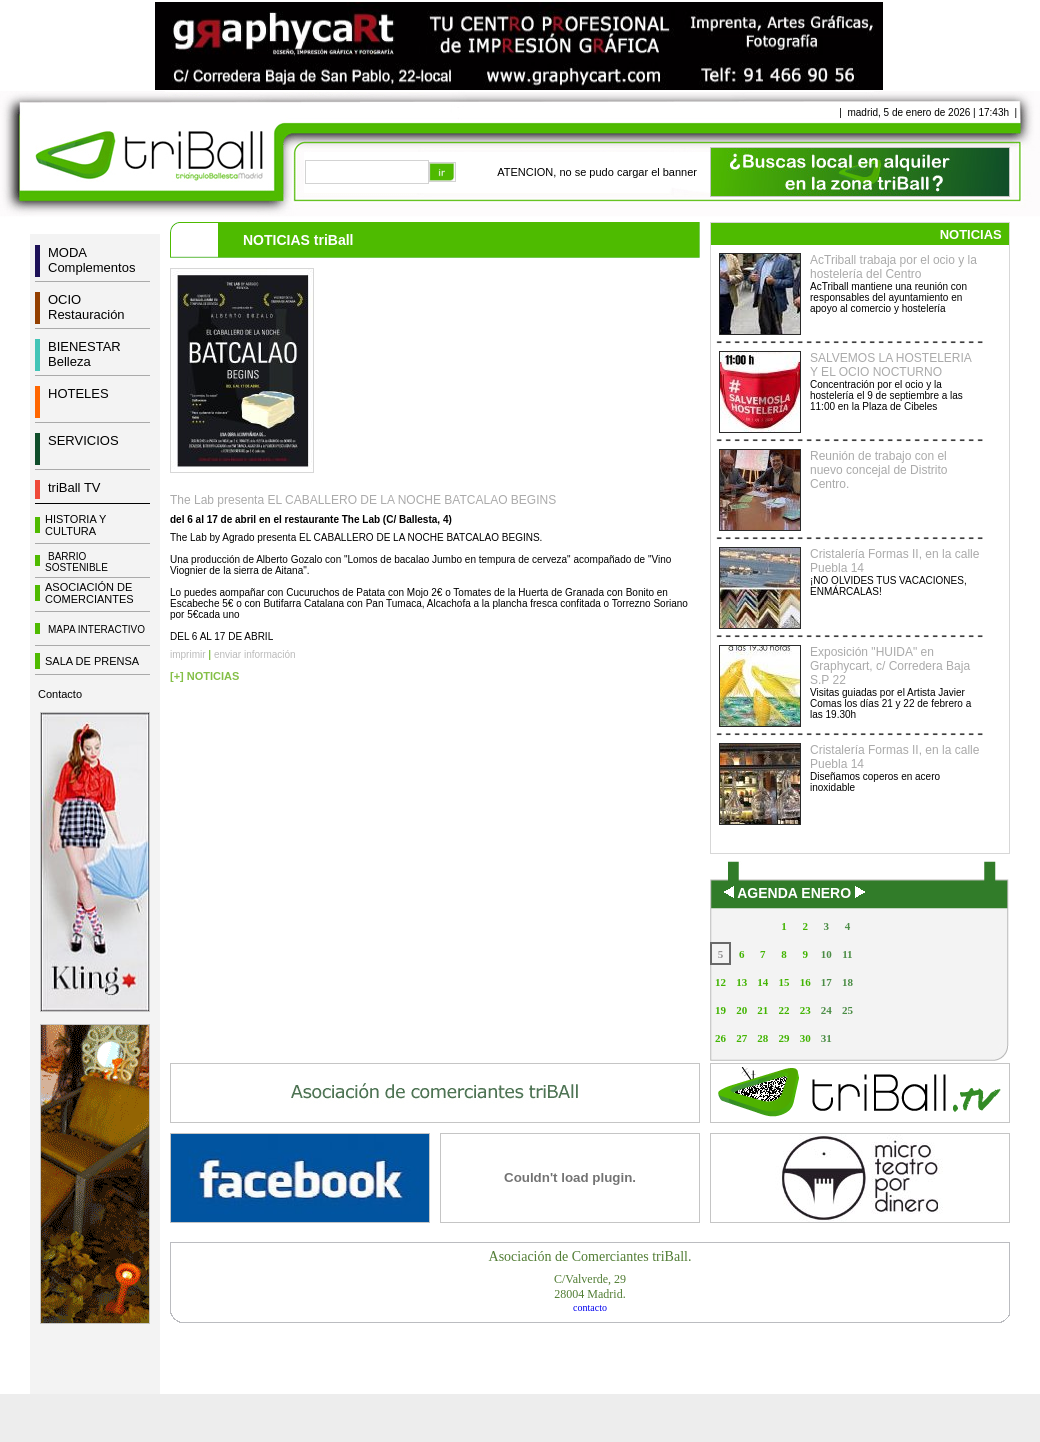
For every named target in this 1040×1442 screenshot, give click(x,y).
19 (720, 1010)
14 (762, 982)
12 (720, 982)
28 (762, 1038)
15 (783, 982)
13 (741, 982)
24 (826, 1010)
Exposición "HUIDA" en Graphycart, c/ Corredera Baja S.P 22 (890, 666)
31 (826, 1038)
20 (741, 1010)
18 (847, 982)
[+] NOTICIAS (204, 676)
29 (783, 1038)
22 (783, 1010)
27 (741, 1038)
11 (847, 954)
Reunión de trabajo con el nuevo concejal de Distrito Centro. (878, 470)
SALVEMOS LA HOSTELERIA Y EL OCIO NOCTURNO (890, 365)
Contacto (60, 694)
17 (826, 982)
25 (847, 1010)
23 (805, 1010)
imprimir (188, 654)
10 (826, 954)
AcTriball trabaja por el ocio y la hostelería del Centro (893, 267)
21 (762, 1010)
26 (720, 1038)
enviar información (255, 654)
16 (805, 982)
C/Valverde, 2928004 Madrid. (590, 1286)
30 (805, 1038)
